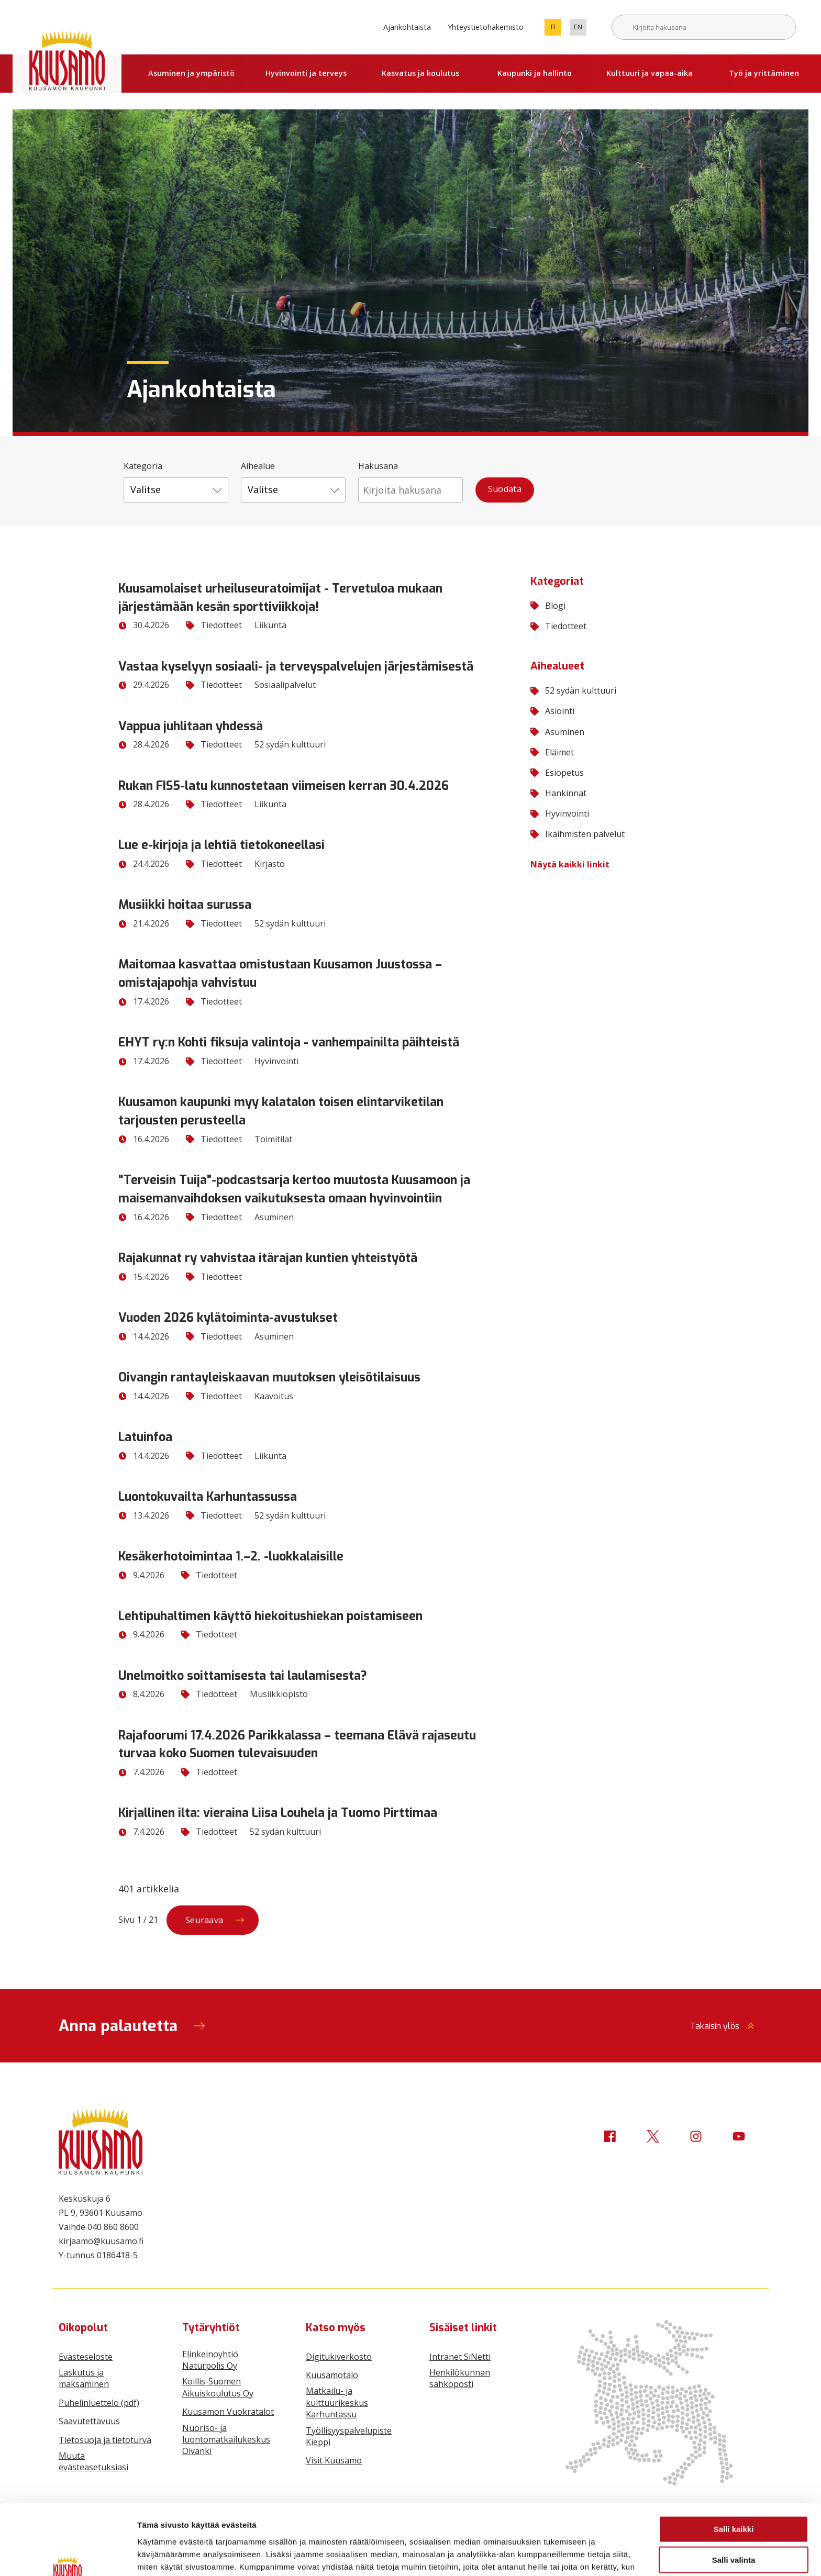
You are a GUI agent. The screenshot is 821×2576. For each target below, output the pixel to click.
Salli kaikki (734, 2471)
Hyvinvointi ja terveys (306, 73)
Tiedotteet (558, 626)
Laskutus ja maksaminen (84, 2378)
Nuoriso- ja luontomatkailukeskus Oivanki (226, 2439)
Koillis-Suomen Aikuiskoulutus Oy (217, 2387)
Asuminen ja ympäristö (191, 73)
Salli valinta (734, 2502)
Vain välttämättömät (733, 2533)
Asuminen (557, 732)
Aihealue (258, 466)
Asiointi (552, 711)
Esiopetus (557, 772)
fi (556, 29)
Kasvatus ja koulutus (420, 73)
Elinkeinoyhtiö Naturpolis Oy (210, 2359)
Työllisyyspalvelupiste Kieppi (349, 2436)
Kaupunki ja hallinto (534, 73)
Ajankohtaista (407, 27)
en (580, 29)
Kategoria (143, 466)
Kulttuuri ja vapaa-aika (649, 73)
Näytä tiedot (560, 2555)
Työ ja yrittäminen (764, 73)
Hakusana (378, 466)
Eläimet (552, 752)
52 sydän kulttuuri (573, 690)
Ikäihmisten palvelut (577, 834)
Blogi (547, 605)
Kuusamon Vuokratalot (228, 2411)
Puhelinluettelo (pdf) (99, 2402)
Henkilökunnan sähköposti (459, 2378)
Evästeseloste (86, 2356)
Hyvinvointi (559, 813)
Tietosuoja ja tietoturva (105, 2440)
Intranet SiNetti (460, 2356)
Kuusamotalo (332, 2375)
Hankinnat (558, 793)
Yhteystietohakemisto (486, 27)
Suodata (505, 489)
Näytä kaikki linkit (569, 864)
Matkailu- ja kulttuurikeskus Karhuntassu (337, 2402)
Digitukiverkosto (339, 2356)
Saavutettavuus (89, 2421)
